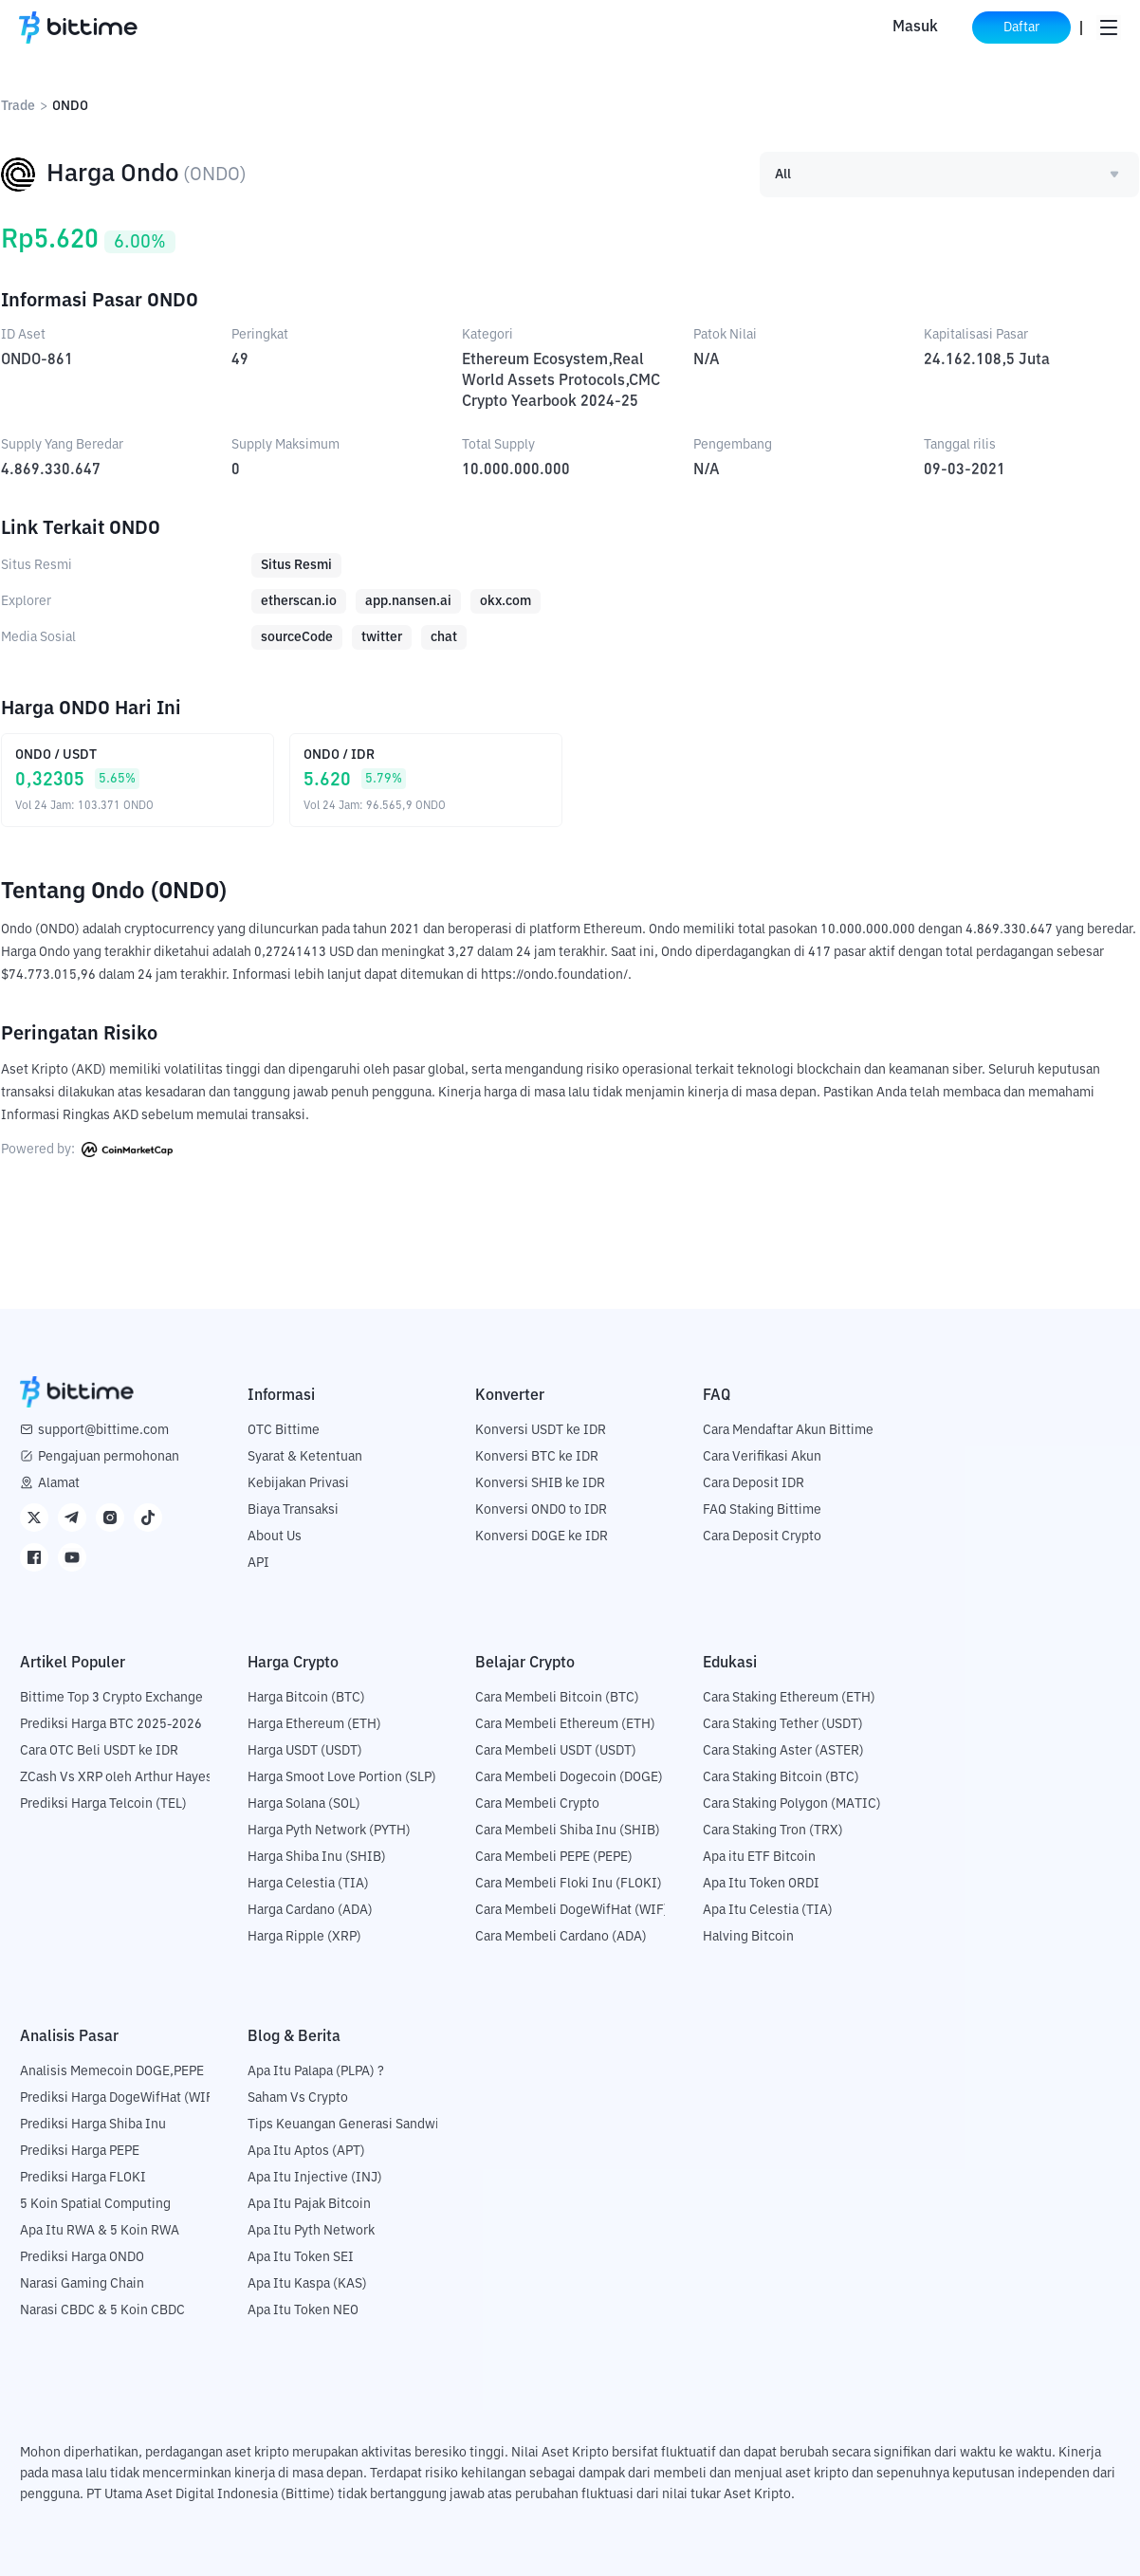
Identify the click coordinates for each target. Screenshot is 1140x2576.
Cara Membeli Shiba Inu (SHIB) (567, 1830)
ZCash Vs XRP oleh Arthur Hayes (116, 1777)
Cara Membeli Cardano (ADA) (561, 1936)
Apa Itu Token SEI (301, 2257)
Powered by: (87, 1149)
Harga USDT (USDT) (305, 1750)
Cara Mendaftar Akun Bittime (788, 1430)
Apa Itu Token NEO (303, 2310)
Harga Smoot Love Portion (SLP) (342, 1777)
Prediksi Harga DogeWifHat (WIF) (119, 2098)
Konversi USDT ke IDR (540, 1430)
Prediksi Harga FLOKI (83, 2177)
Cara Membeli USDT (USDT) (555, 1750)
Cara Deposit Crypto (762, 1536)
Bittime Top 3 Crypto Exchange (111, 1697)
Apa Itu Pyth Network (311, 2230)
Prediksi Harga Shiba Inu (93, 2124)
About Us (275, 1536)
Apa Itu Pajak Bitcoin (309, 2204)
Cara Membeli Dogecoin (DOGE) (569, 1777)
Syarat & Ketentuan (305, 1456)
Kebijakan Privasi (298, 1483)
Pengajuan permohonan (108, 1456)
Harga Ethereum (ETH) (314, 1724)
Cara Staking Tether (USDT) (783, 1724)
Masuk (915, 27)
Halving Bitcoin (748, 1936)
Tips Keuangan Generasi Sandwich (350, 2124)
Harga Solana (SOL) (304, 1804)
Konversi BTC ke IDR (536, 1456)
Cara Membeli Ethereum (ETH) (565, 1724)
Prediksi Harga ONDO (82, 2257)
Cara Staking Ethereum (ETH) (789, 1697)
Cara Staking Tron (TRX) (773, 1830)
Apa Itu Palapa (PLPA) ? (316, 2071)
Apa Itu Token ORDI (761, 1883)
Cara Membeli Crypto (537, 1804)
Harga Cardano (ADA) (310, 1910)
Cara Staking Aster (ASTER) (783, 1750)
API (258, 1563)
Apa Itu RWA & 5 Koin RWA (99, 2230)
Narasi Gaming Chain (82, 2284)
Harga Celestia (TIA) (308, 1883)
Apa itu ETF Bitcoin (759, 1857)
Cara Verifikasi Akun (762, 1456)
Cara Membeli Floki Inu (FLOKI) (568, 1883)
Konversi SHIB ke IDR (540, 1483)
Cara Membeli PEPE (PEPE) (554, 1857)
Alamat (59, 1483)
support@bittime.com (103, 1430)
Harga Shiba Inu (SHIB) (317, 1857)
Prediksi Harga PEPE (79, 2151)
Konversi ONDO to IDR (541, 1510)
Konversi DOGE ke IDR (541, 1536)
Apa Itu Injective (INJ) (315, 2177)
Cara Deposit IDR (753, 1483)
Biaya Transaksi (293, 1510)
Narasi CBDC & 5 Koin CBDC (102, 2310)
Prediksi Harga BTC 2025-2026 (111, 1724)
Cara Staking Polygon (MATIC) (792, 1804)
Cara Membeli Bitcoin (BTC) (557, 1697)
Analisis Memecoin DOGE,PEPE (112, 2071)
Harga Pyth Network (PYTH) (329, 1830)
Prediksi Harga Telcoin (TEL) (103, 1804)
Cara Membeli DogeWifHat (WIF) (572, 1910)
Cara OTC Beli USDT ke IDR (99, 1750)
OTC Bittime (284, 1430)
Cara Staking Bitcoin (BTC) (781, 1777)
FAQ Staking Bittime (762, 1510)
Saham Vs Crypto (298, 2098)
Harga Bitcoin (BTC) (306, 1697)
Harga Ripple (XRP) (304, 1936)
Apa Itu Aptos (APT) (306, 2151)
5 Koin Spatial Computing (95, 2204)
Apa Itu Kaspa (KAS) (307, 2284)
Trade (18, 106)
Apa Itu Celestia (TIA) (768, 1910)
